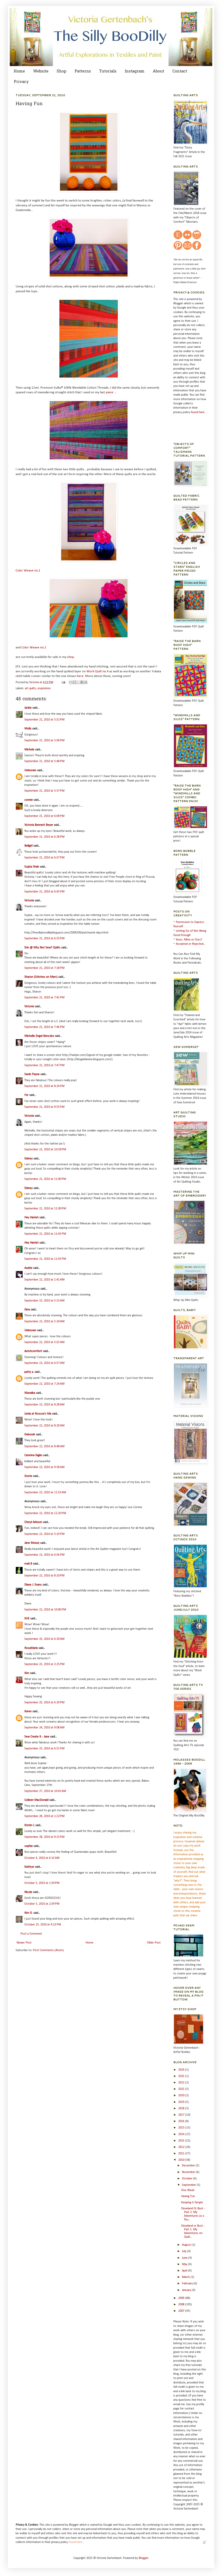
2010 (181, 2160)
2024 (181, 2069)
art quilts (30, 688)
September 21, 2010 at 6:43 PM (44, 891)
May (185, 2264)
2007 (181, 2311)
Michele (29, 749)
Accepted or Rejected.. (190, 944)
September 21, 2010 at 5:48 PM (44, 761)
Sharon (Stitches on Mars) (40, 977)
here (80, 676)
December (189, 2165)
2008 (181, 2304)
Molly (27, 728)
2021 (181, 2089)
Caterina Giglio (33, 1455)
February (188, 2283)
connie (28, 800)
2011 (181, 2153)
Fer (26, 1095)
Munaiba (29, 1393)
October (187, 2178)
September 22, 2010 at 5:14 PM (44, 1534)
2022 (181, 2082)
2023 (181, 2076)
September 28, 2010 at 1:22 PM (44, 1816)
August (187, 2244)
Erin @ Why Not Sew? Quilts (42, 947)
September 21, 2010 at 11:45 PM (45, 1259)
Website (40, 71)
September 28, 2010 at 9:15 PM (44, 1837)
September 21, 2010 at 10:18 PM (45, 1149)
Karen (28, 1711)
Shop (61, 71)
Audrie (28, 1268)
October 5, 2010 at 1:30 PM (41, 1883)
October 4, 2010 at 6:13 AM (41, 1858)
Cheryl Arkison (33, 1522)
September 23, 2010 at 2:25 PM (44, 1664)
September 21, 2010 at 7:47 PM (44, 1065)
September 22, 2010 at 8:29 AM (44, 1425)
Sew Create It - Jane (36, 1736)
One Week (187, 2190)
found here (197, 412)
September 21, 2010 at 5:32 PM (44, 719)
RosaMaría (31, 1648)
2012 (181, 2147)
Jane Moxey (31, 1543)
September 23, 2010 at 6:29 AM (44, 1639)
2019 (181, 2102)
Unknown (30, 770)
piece (109, 392)
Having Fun (188, 2196)
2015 (181, 2127)
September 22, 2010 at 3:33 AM (44, 1342)
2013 (181, 2140)
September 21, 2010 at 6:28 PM (44, 836)
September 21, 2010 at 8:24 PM (44, 1086)
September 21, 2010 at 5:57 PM (44, 790)
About (158, 71)
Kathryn (29, 1867)
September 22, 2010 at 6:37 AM (44, 1363)
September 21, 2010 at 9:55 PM (44, 1107)
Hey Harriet (31, 1217)
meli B (28, 1563)
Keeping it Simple (192, 2202)
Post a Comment (31, 1933)
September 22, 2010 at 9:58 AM (44, 1467)
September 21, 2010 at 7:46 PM (44, 1027)
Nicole (28, 1892)
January (187, 2290)
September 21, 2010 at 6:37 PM (44, 857)
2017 (181, 2114)
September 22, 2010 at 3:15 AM (44, 1300)
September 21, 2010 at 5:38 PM (44, 740)
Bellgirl (28, 845)
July (184, 2251)
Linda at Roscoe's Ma (37, 1413)
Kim (26, 1673)
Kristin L (29, 1825)
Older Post (154, 1942)
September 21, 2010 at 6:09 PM (44, 816)
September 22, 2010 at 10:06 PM (45, 1609)
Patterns (83, 71)
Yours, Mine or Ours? (189, 939)
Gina (27, 1309)
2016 (181, 2121)
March (186, 2277)
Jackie (28, 707)
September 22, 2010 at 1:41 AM (44, 1279)
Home (19, 71)
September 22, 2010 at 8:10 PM (44, 1575)
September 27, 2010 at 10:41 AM (45, 1791)
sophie (28, 1846)
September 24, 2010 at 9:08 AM (44, 1727)
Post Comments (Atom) (48, 1950)
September (189, 2185)
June (185, 2257)
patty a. (29, 1372)
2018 (181, 2108)
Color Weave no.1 (28, 570)
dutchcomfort (33, 1351)
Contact (179, 71)
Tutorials (107, 71)
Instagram (134, 71)
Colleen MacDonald (36, 1800)
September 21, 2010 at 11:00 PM (45, 1179)
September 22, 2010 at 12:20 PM (45, 1513)
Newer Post (24, 1942)
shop (70, 657)
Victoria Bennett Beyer (38, 825)
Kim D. (28, 1913)
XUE (26, 1618)
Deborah (29, 1434)
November (189, 2172)
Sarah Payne (32, 1074)
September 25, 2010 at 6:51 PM (44, 1748)
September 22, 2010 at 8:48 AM (44, 1446)
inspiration (44, 688)
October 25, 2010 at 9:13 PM (42, 1924)
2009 (181, 2298)
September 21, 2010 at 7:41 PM (44, 997)
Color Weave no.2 (33, 647)
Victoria (29, 900)
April (185, 2270)
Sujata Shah (31, 866)
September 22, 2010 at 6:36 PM (44, 1554)
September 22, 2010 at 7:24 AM (44, 1383)
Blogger (143, 2558)
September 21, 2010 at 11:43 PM (45, 1233)
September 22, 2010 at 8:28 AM (44, 1404)
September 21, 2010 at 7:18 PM (44, 968)
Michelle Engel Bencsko (39, 1036)
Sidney (28, 1158)
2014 (181, 2134)
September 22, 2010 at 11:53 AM (45, 1492)
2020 (181, 2095)
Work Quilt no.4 (97, 671)
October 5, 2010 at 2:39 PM (41, 1903)
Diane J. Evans (33, 1584)
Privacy (21, 82)
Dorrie (28, 1476)
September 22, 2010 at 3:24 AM (44, 1321)
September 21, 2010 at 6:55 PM (44, 938)
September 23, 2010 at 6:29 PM (44, 1702)
